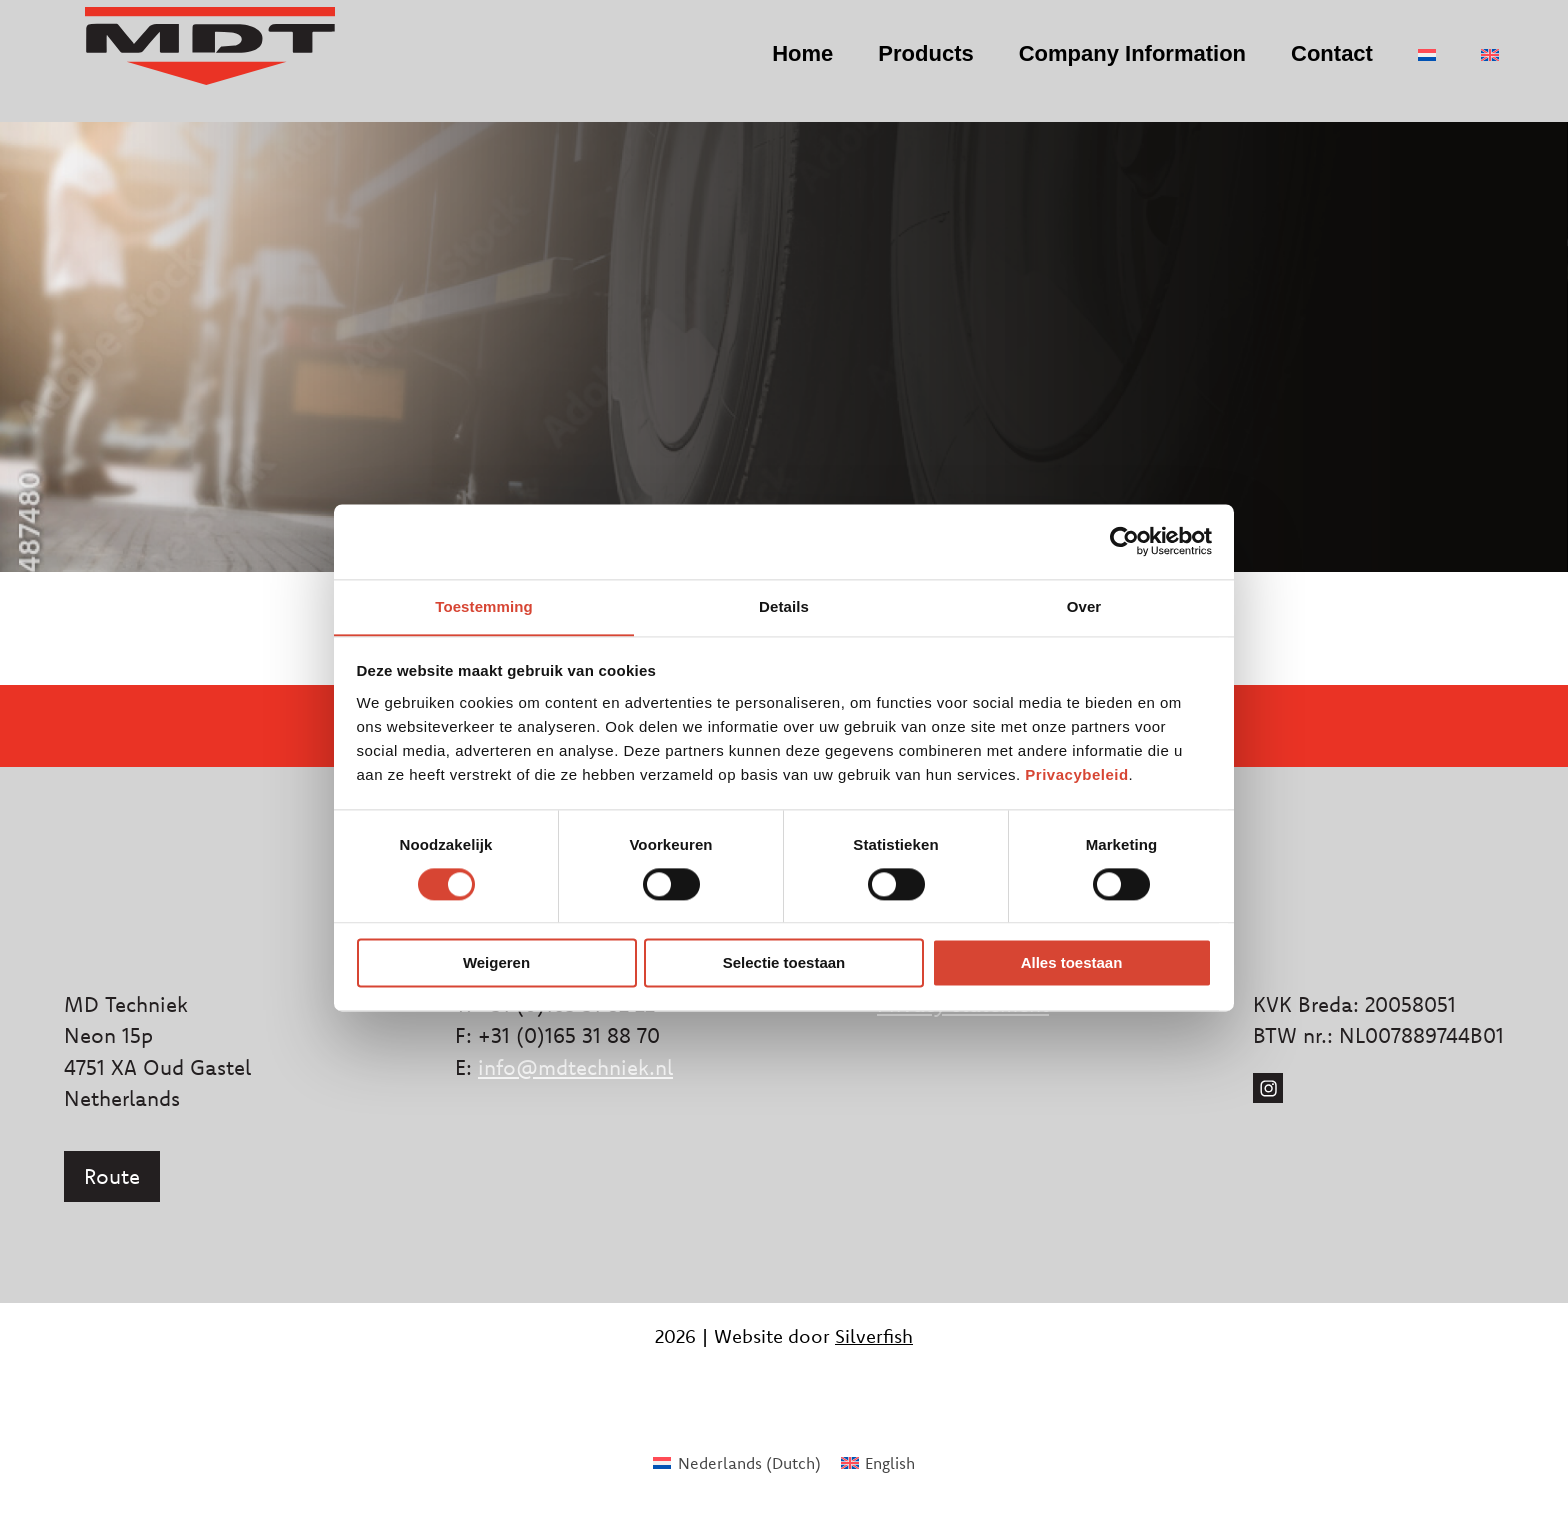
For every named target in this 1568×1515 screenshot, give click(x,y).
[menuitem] (1406, 68)
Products (904, 66)
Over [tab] (1084, 605)
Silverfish (874, 1336)
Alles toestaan (1072, 963)
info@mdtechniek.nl (575, 1067)
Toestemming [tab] (484, 605)
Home (781, 66)
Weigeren (496, 963)
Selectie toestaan (784, 963)
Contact (1311, 66)
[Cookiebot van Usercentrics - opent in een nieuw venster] (1124, 541)
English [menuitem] (890, 1463)
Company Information (1111, 66)
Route (112, 1176)
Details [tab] (784, 605)
